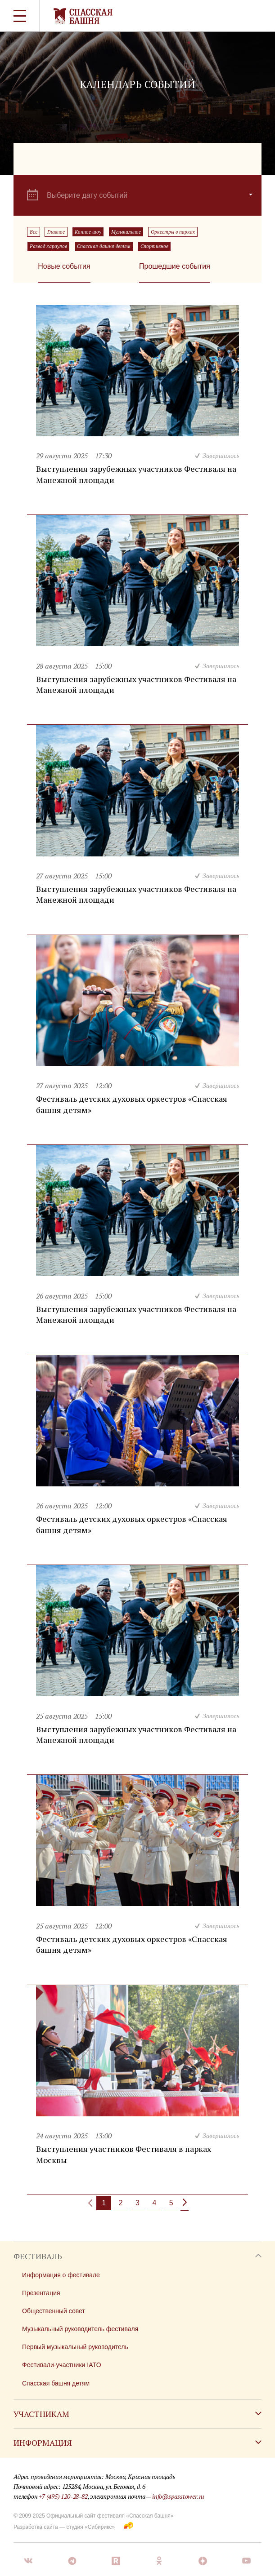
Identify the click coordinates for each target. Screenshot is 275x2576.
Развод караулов (48, 246)
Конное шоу (88, 232)
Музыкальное (126, 232)
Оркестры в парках (173, 232)
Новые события (64, 266)
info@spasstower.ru (178, 2496)
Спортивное (154, 246)
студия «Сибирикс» (90, 2527)
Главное (56, 232)
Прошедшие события (174, 266)
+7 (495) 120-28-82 (63, 2496)
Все (33, 232)
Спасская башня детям (104, 246)
